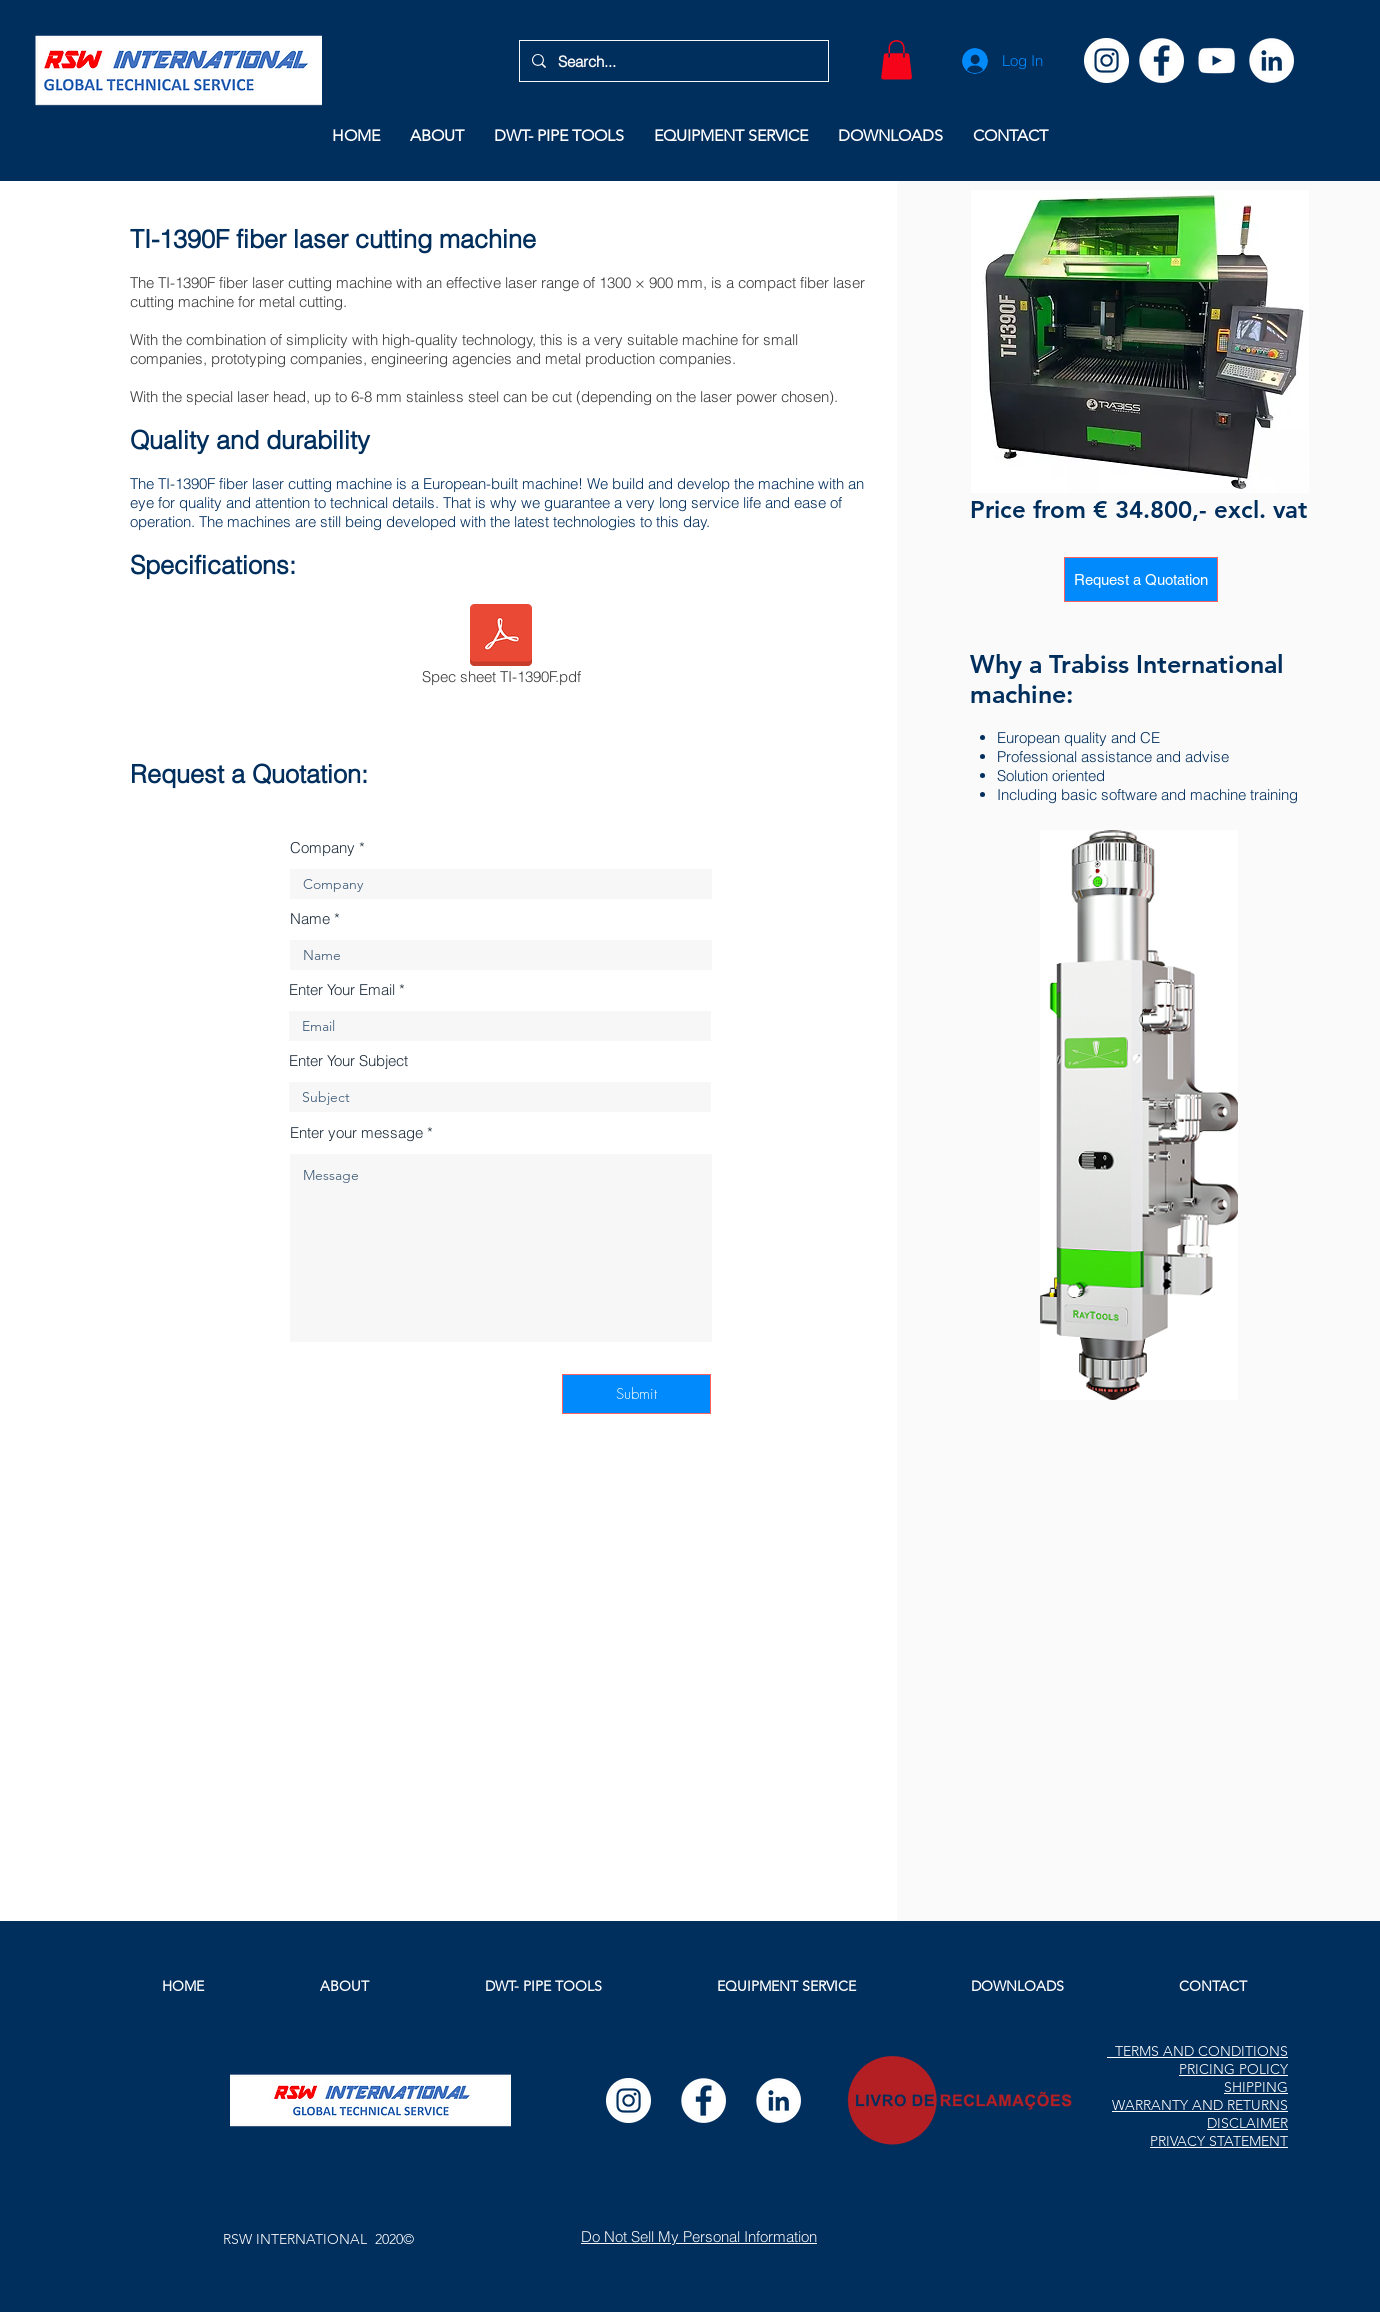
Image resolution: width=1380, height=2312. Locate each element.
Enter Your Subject (348, 1060)
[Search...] (672, 61)
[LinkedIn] (1271, 60)
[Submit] (636, 1394)
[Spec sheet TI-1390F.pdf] (501, 648)
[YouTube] (1216, 60)
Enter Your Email (342, 989)
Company (322, 847)
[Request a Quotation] (1141, 579)
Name (310, 918)
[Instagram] (1106, 60)
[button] (896, 59)
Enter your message (356, 1132)
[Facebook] (1161, 60)
